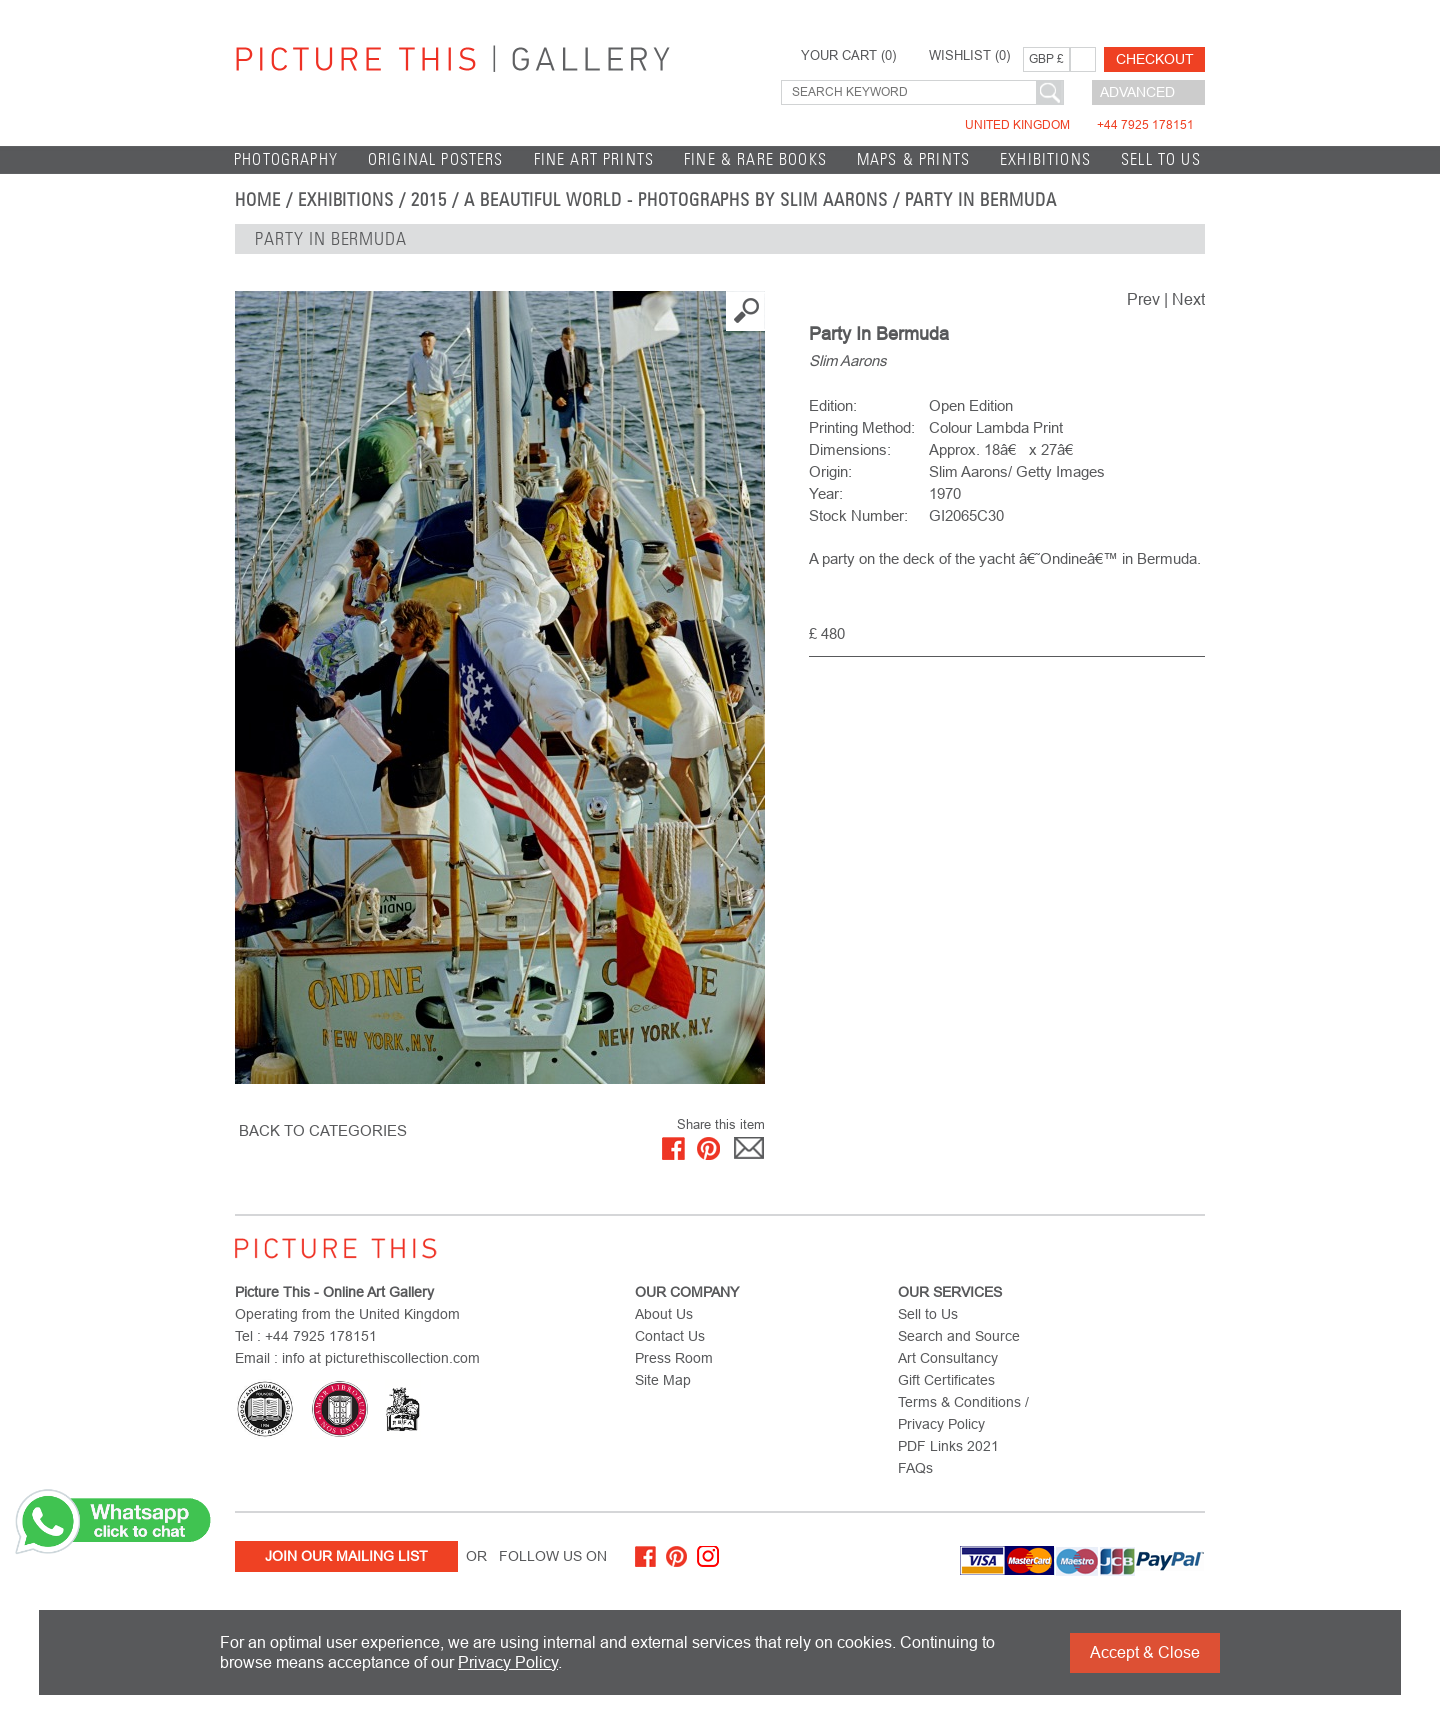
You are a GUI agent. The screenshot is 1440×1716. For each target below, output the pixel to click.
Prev (1143, 299)
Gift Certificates (946, 1380)
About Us (664, 1314)
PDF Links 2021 (948, 1446)
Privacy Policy (508, 1662)
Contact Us (670, 1336)
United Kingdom (1079, 125)
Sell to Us (1161, 159)
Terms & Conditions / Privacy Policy (963, 1413)
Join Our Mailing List (346, 1556)
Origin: (830, 471)
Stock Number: (858, 515)
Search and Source (959, 1336)
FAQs (915, 1468)
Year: (826, 493)
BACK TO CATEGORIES (323, 1130)
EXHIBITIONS (1045, 159)
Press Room (674, 1358)
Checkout (1155, 59)
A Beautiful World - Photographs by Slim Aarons (676, 200)
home (258, 200)
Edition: (833, 405)
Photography (286, 159)
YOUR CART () (848, 56)
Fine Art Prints (594, 159)
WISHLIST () (969, 56)
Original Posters (436, 159)
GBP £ (1046, 59)
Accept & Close (1145, 1652)
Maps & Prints (913, 159)
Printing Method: (862, 427)
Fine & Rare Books (755, 159)
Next (1188, 299)
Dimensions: (850, 449)
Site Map (663, 1380)
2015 (429, 200)
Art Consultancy (948, 1358)
